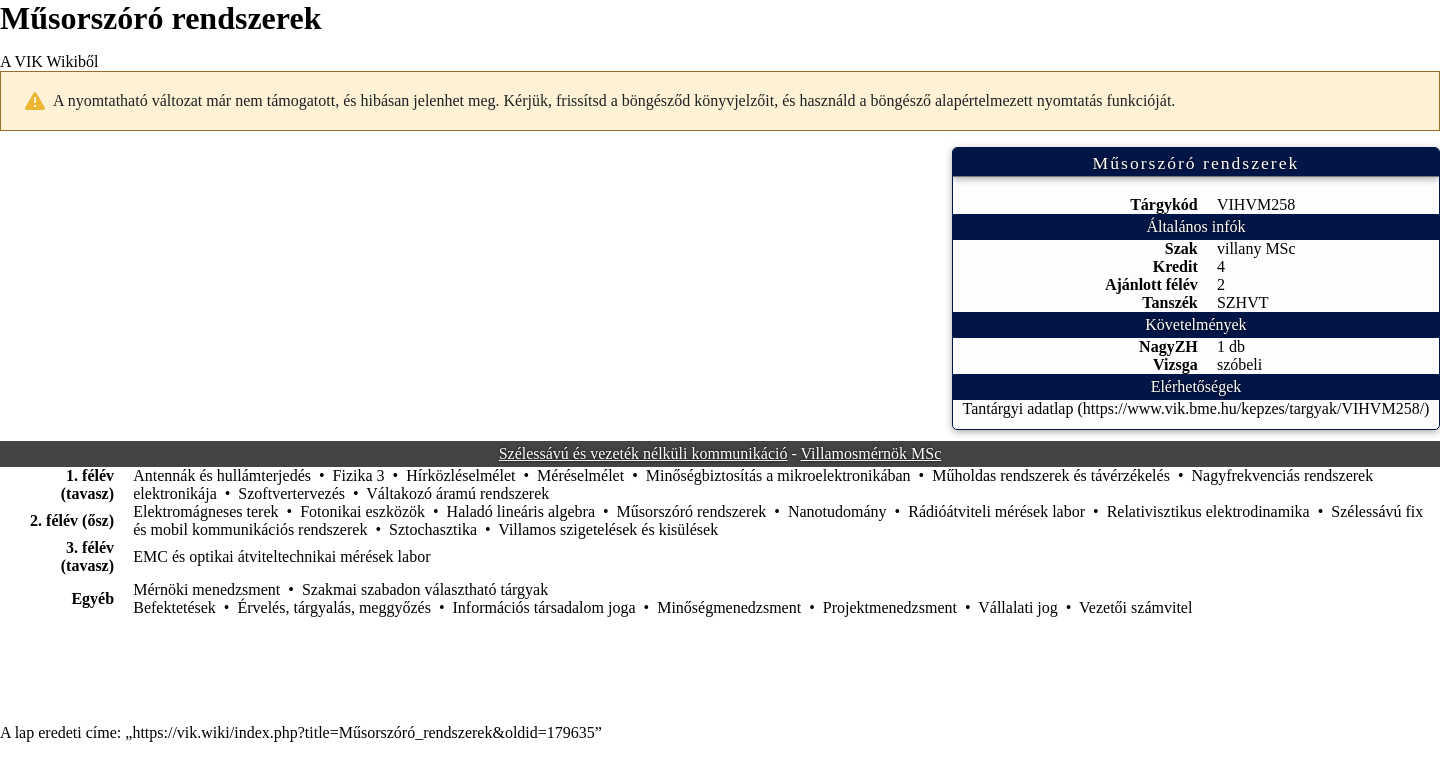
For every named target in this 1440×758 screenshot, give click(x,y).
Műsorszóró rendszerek (692, 511)
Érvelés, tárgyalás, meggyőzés (333, 607)
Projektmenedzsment (890, 607)
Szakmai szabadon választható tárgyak (425, 589)
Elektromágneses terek (205, 511)
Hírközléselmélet (460, 475)
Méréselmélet (580, 475)
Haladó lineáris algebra (521, 511)
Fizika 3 (359, 475)
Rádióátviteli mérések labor (996, 511)
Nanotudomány (837, 511)
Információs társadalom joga (544, 607)
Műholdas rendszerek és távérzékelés (1051, 475)
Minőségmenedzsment (729, 607)
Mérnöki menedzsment (206, 589)
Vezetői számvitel (1135, 607)
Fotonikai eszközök (362, 511)
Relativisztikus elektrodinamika (1208, 511)
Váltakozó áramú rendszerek (457, 493)
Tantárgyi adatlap (1017, 408)
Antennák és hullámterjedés (222, 475)
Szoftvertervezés (291, 493)
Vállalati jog (1018, 607)
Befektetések (174, 607)
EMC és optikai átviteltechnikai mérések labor (281, 556)
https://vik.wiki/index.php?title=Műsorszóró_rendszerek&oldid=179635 (363, 732)
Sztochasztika (433, 529)
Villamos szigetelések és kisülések (608, 529)
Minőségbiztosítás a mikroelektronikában (778, 475)
